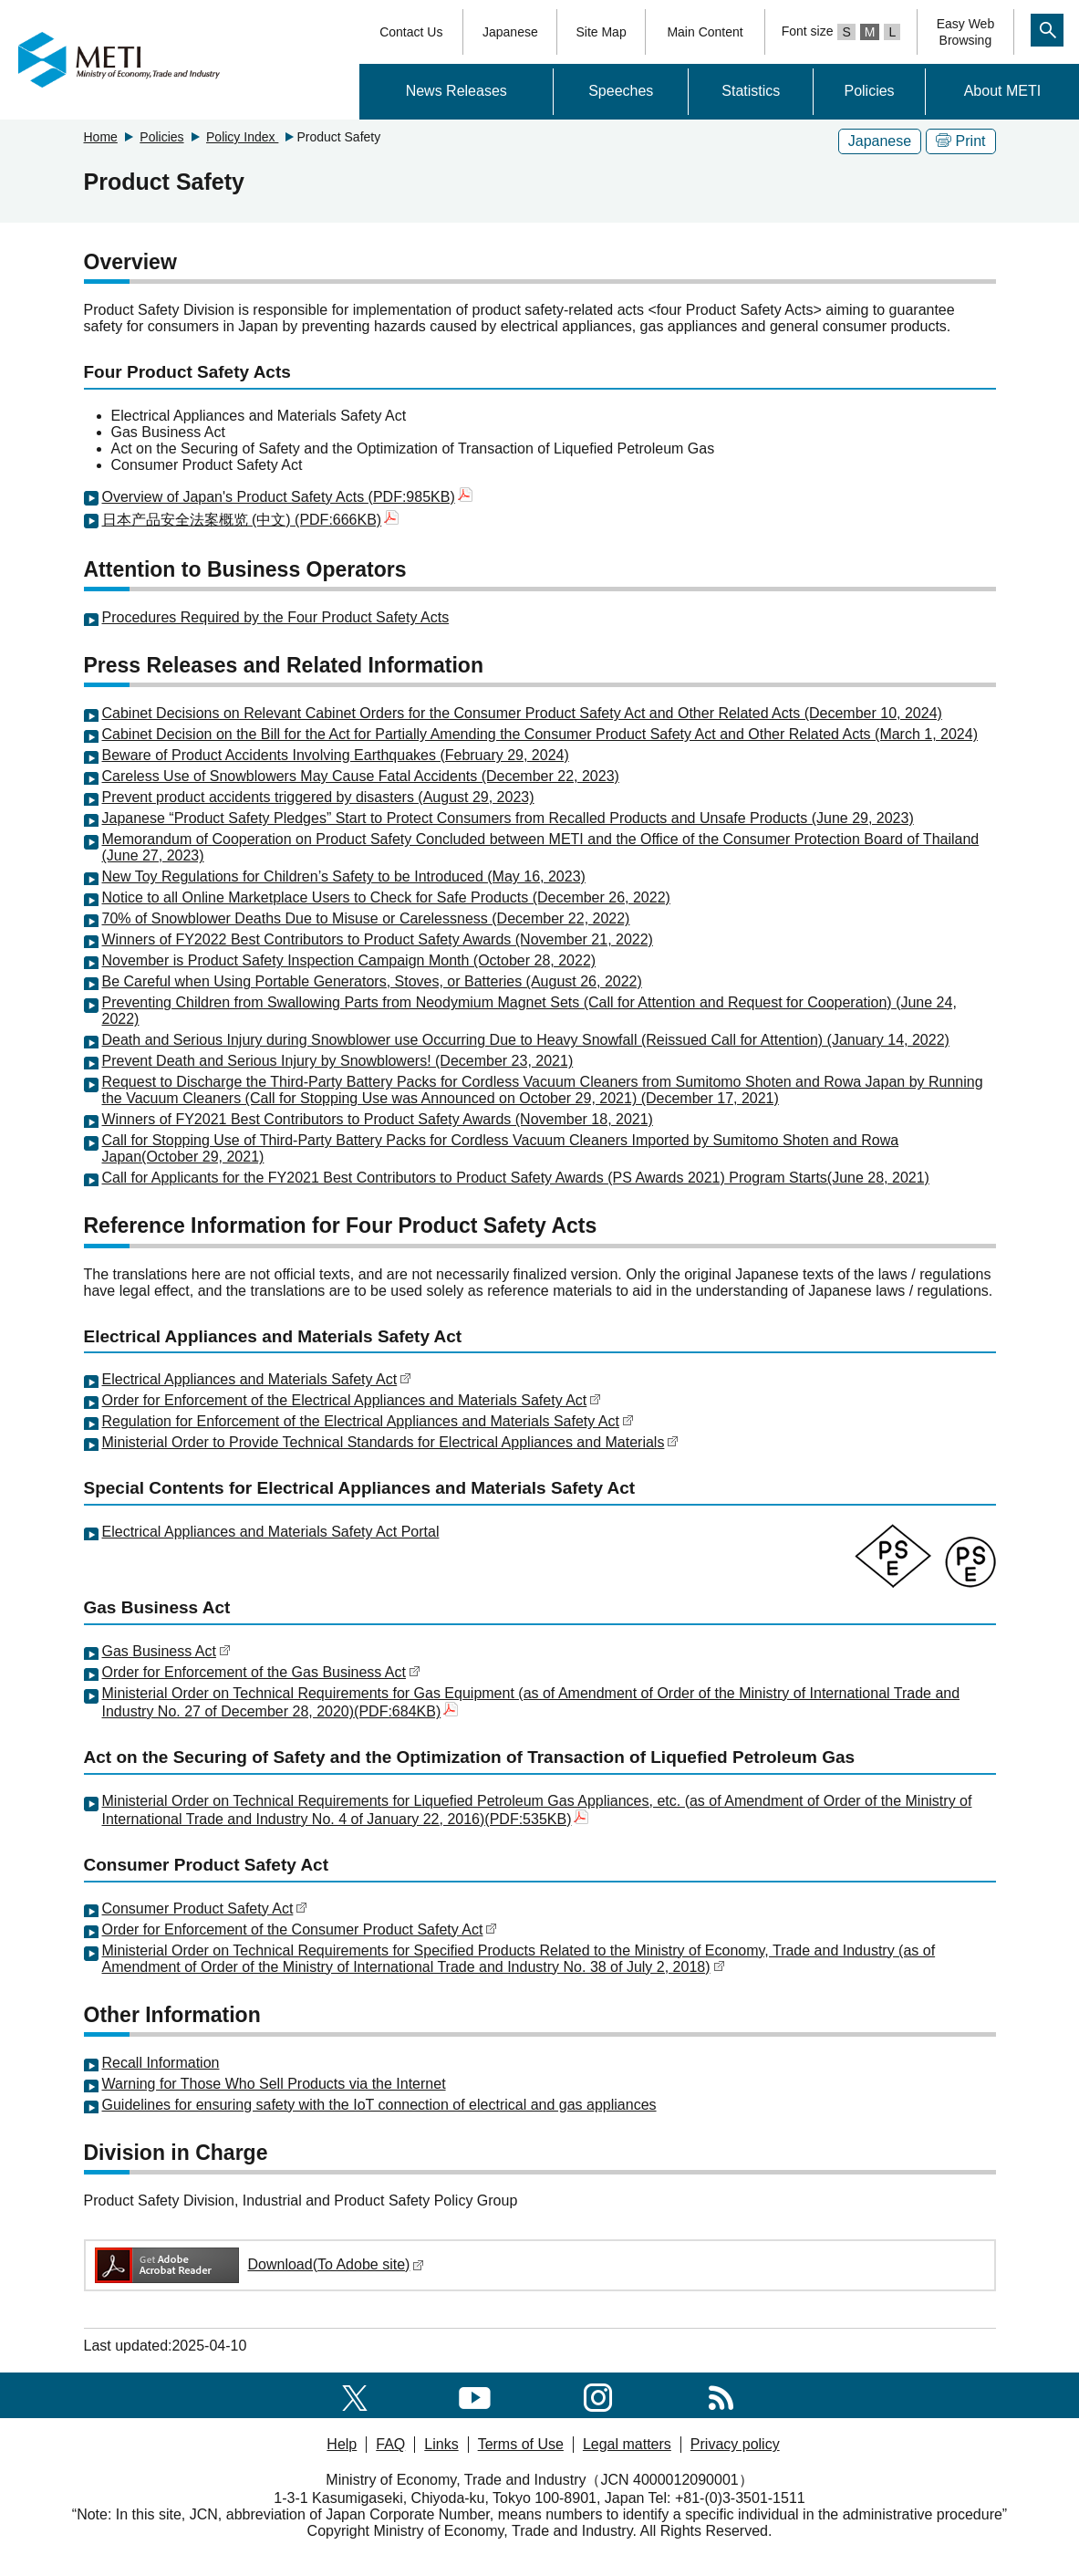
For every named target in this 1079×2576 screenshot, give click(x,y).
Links (441, 2444)
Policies (869, 91)
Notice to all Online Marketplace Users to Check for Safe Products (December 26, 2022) (386, 897)
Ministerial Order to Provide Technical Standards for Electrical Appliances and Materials (391, 1442)
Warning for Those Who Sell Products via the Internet (274, 2083)
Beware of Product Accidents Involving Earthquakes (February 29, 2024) (335, 755)
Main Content (704, 32)
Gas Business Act (166, 1651)
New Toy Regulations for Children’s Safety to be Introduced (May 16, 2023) (344, 876)
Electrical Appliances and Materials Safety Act (257, 1379)
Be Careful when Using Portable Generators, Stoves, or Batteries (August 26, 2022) (372, 981)
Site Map (601, 32)
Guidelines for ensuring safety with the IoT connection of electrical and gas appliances (379, 2104)
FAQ (390, 2444)
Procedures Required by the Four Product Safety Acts (276, 617)
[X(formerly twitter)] (355, 2395)
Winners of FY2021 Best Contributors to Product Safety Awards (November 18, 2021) (377, 1119)
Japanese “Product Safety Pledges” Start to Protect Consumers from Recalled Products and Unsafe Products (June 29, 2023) (508, 818)
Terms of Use (521, 2444)
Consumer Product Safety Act (205, 1908)
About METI (1002, 91)
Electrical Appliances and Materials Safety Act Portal (271, 1531)
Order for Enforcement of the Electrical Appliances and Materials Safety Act (352, 1400)
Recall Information (161, 2062)
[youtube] (475, 2395)
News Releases (456, 91)
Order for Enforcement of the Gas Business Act (261, 1672)
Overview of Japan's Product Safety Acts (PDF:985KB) (287, 497)
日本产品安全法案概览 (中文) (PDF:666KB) (250, 519)
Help (342, 2444)
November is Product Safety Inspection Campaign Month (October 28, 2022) (349, 960)
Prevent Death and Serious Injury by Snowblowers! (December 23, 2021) (338, 1061)
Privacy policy (735, 2444)
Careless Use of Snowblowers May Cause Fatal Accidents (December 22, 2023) (360, 776)
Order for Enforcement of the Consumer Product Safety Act (300, 1929)
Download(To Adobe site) (258, 2264)
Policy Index (242, 137)
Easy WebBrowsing (966, 31)
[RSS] (721, 2395)
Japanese (510, 32)
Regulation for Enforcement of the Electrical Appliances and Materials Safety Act (368, 1421)
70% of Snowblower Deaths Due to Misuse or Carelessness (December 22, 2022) (366, 918)
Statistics (750, 91)
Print (961, 141)
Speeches (620, 91)
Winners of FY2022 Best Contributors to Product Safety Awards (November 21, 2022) (377, 939)
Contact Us (410, 32)
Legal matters (627, 2444)
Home (101, 137)
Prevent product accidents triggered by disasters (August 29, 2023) (318, 797)
